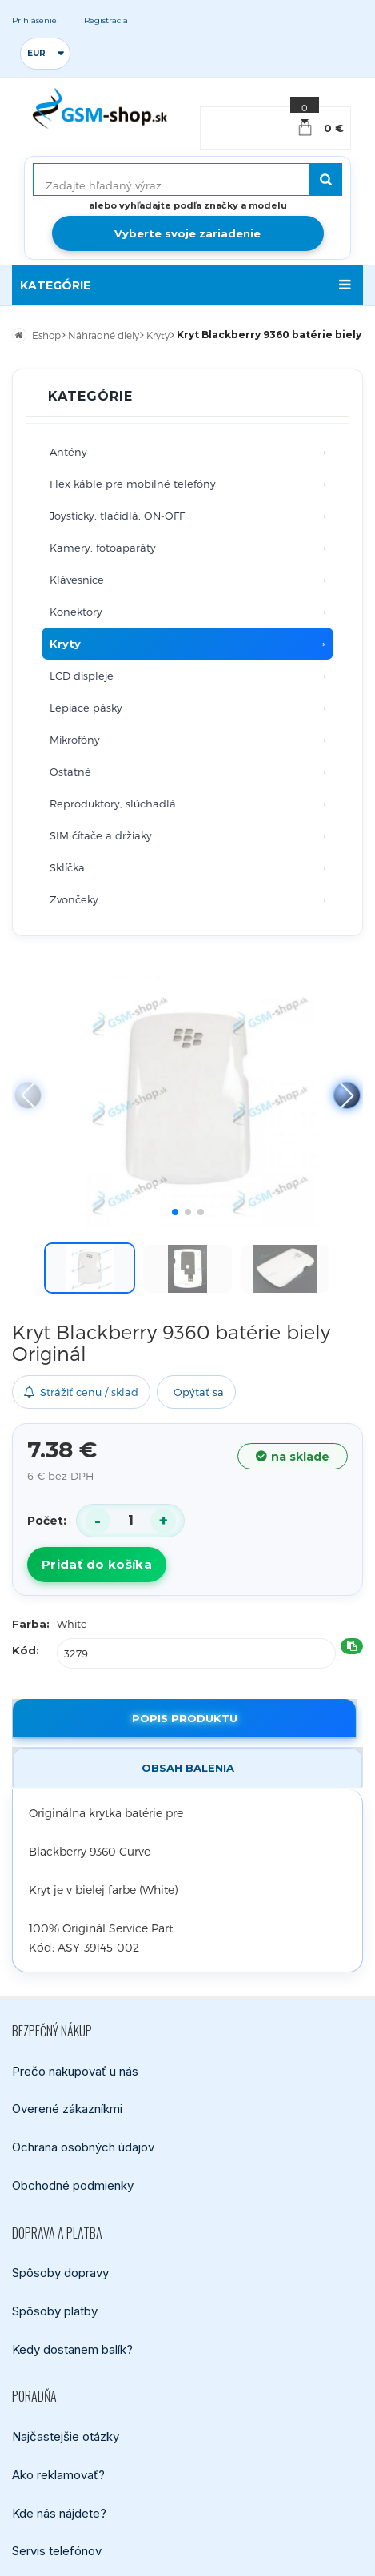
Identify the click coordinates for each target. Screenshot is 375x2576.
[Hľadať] (325, 179)
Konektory (76, 611)
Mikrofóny (75, 739)
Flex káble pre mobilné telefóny (133, 483)
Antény (68, 451)
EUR (36, 53)
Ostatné (70, 771)
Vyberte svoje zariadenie (187, 233)
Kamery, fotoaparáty (103, 547)
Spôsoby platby (55, 2311)
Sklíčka (67, 867)
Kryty (65, 643)
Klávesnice (77, 579)
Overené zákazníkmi (67, 2108)
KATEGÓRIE (55, 285)
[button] (347, 1095)
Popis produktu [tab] (184, 1718)
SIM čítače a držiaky (101, 835)
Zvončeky (74, 899)
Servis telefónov (57, 2550)
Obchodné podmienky (73, 2185)
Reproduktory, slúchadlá (113, 803)
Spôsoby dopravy (60, 2272)
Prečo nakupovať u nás (75, 2070)
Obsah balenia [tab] (188, 1767)
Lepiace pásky (86, 707)
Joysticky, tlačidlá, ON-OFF (117, 515)
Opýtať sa (199, 1392)
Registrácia (106, 20)
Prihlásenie (34, 20)
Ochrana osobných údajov (83, 2147)
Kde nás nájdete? (59, 2512)
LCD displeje (82, 675)
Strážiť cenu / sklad (81, 1392)
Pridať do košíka (97, 1564)
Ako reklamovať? (58, 2474)
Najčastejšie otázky (65, 2436)
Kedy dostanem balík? (72, 2348)
